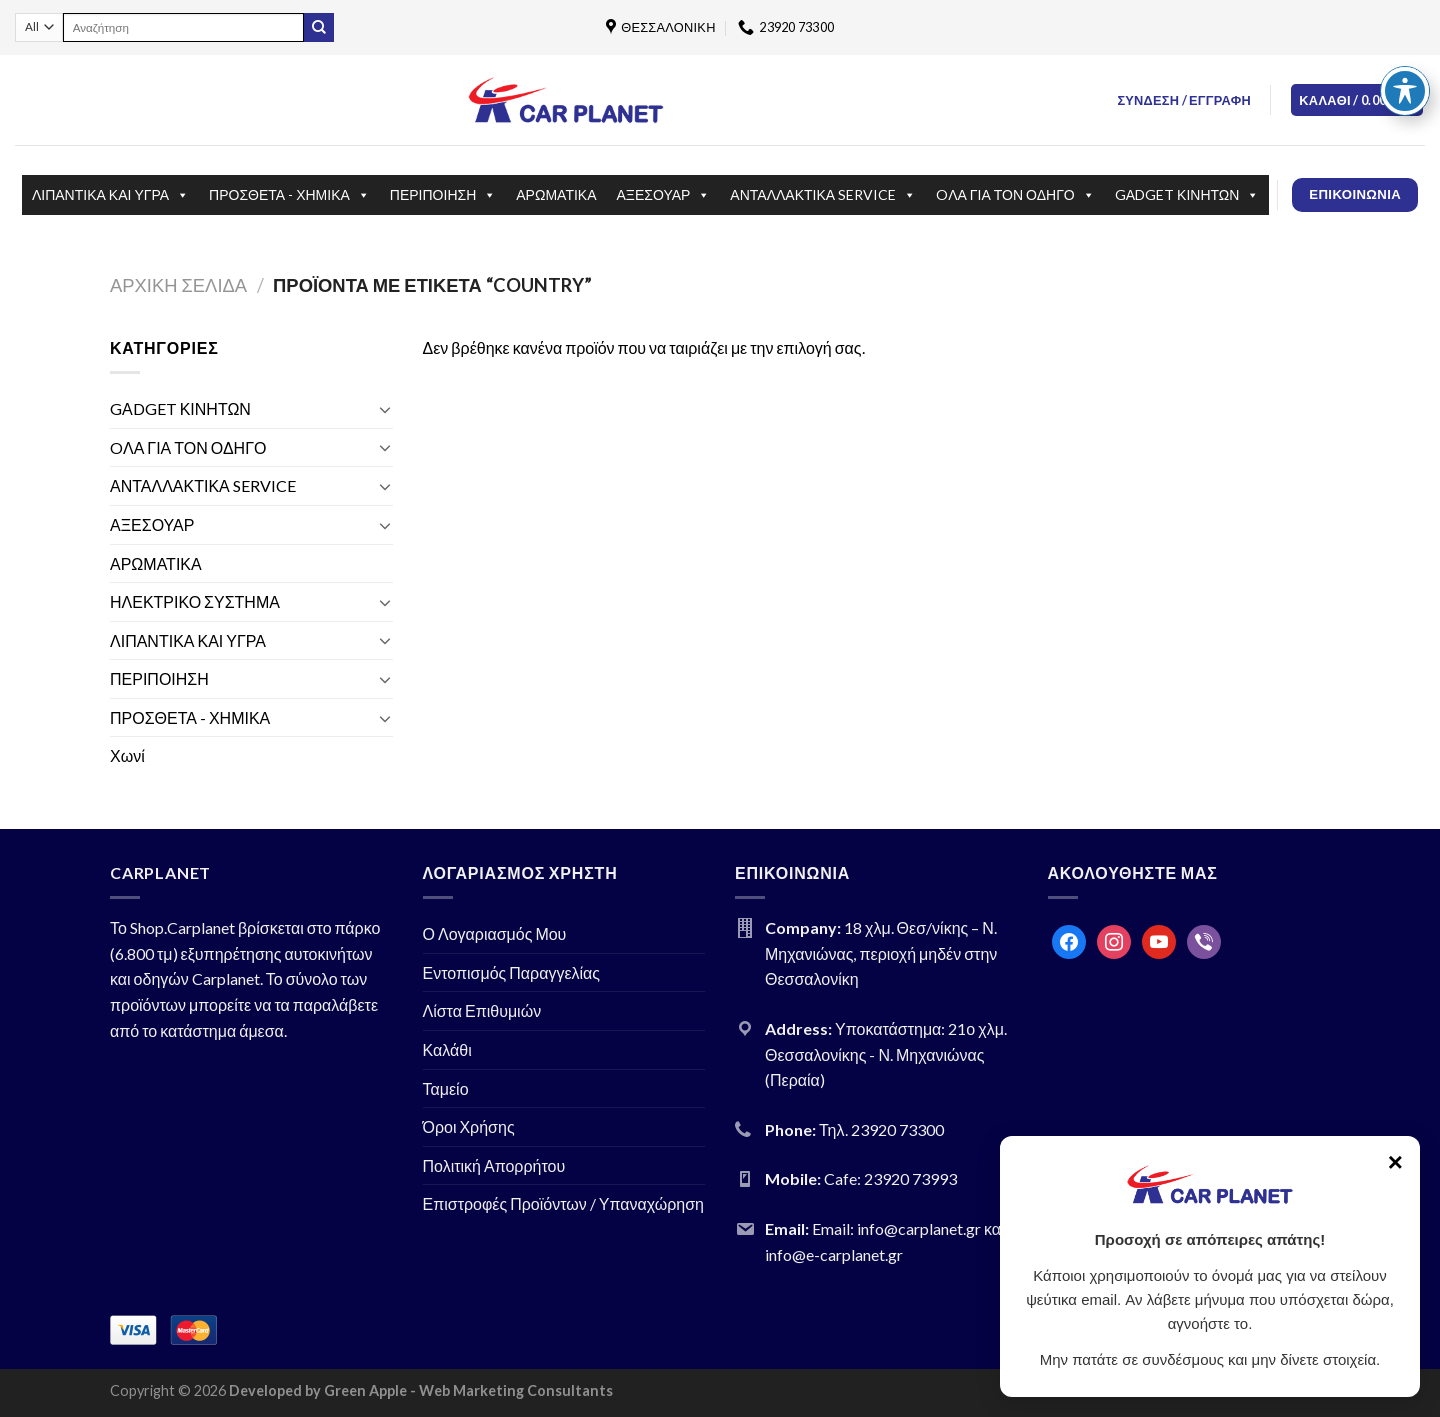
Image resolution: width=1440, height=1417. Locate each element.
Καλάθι (447, 1049)
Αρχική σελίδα (178, 285)
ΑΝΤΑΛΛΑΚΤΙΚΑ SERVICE (823, 195)
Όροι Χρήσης (469, 1126)
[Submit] (319, 28)
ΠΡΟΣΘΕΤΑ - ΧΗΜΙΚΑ (289, 195)
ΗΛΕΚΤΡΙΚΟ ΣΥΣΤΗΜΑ (195, 601)
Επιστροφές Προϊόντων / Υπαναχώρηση (564, 1203)
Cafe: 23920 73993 (890, 1178)
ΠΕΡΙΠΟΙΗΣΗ (443, 195)
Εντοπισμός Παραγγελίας (512, 972)
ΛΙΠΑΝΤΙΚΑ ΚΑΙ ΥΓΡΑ (110, 195)
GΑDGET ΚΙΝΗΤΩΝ (1187, 195)
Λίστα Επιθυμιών (482, 1010)
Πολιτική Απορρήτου (494, 1165)
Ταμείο (446, 1088)
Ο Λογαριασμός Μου (495, 933)
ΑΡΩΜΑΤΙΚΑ (556, 194)
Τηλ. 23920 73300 (881, 1129)
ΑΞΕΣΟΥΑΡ (664, 195)
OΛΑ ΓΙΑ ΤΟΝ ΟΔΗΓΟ (1015, 195)
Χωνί (127, 755)
